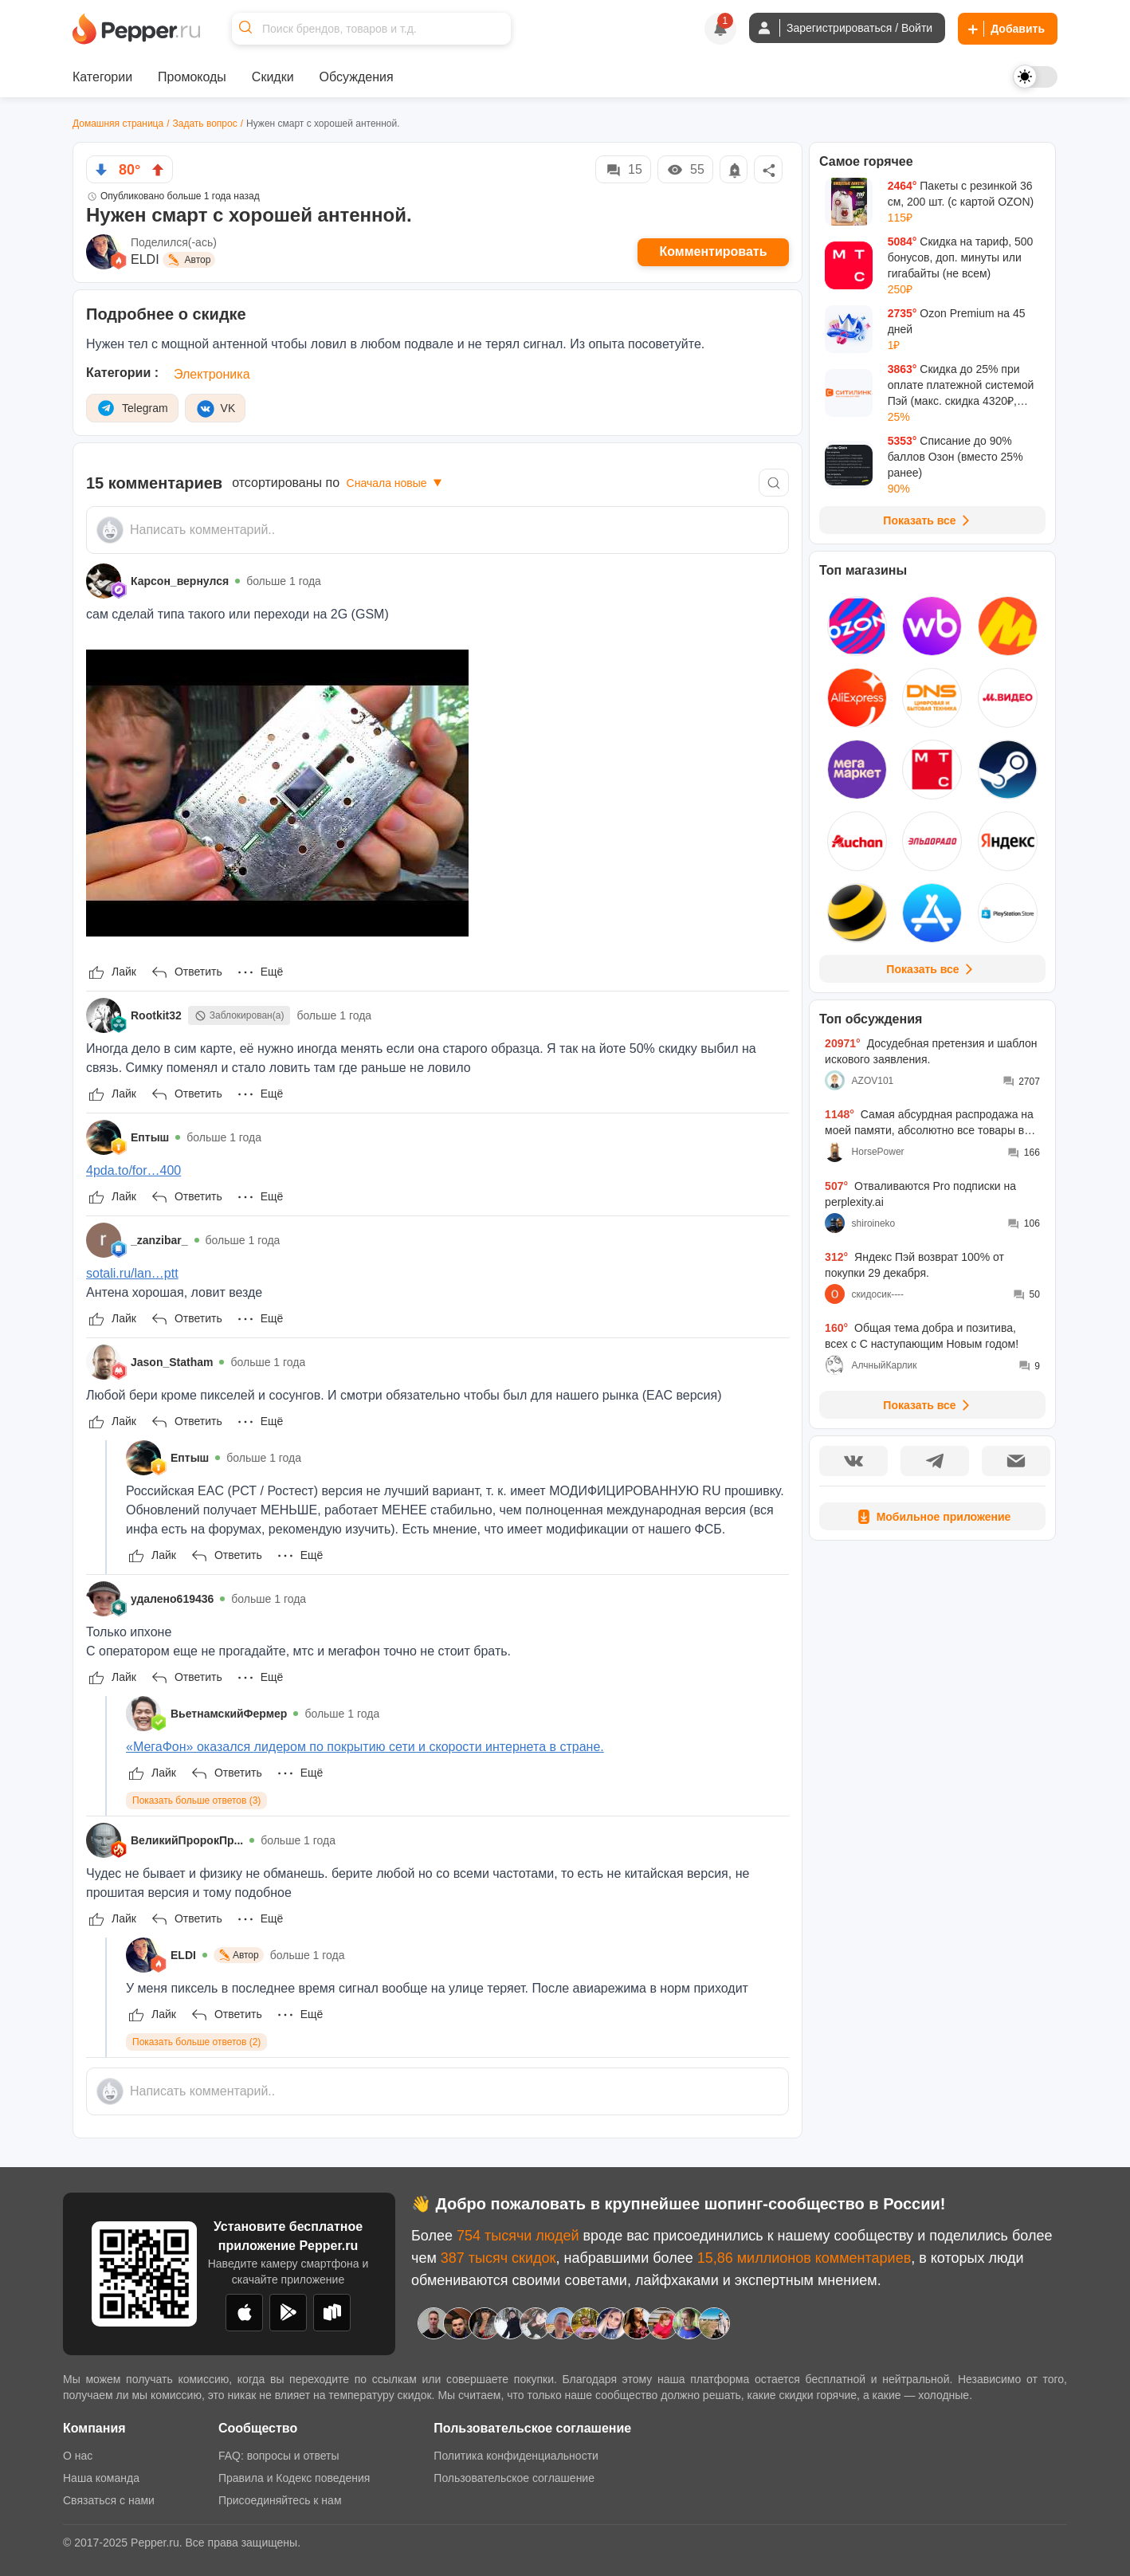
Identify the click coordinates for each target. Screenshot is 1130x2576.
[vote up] (158, 170)
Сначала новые (396, 483)
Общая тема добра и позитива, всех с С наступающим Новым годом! (921, 1335)
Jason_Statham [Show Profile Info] (172, 1362)
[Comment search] (774, 483)
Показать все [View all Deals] (929, 520)
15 (623, 170)
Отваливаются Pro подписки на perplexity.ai (920, 1194)
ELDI (145, 259)
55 (685, 170)
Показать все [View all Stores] (932, 969)
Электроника (212, 374)
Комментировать (713, 251)
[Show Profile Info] (103, 581)
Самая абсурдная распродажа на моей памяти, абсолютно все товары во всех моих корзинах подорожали (929, 1123)
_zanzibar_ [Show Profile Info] (159, 1240)
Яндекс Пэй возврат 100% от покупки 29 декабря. (914, 1265)
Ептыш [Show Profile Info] (150, 1137)
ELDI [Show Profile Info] (183, 1955)
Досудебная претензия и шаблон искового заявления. (931, 1051)
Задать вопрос (205, 123)
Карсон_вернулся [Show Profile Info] (180, 581)
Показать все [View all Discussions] (929, 1405)
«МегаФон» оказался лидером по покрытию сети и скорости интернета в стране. (365, 1746)
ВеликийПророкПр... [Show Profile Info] (187, 1840)
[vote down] (101, 170)
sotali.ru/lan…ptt (132, 1273)
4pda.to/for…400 (133, 1170)
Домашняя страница (118, 123)
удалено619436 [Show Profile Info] (172, 1598)
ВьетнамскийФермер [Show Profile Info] (229, 1713)
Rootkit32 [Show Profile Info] (156, 1015)
